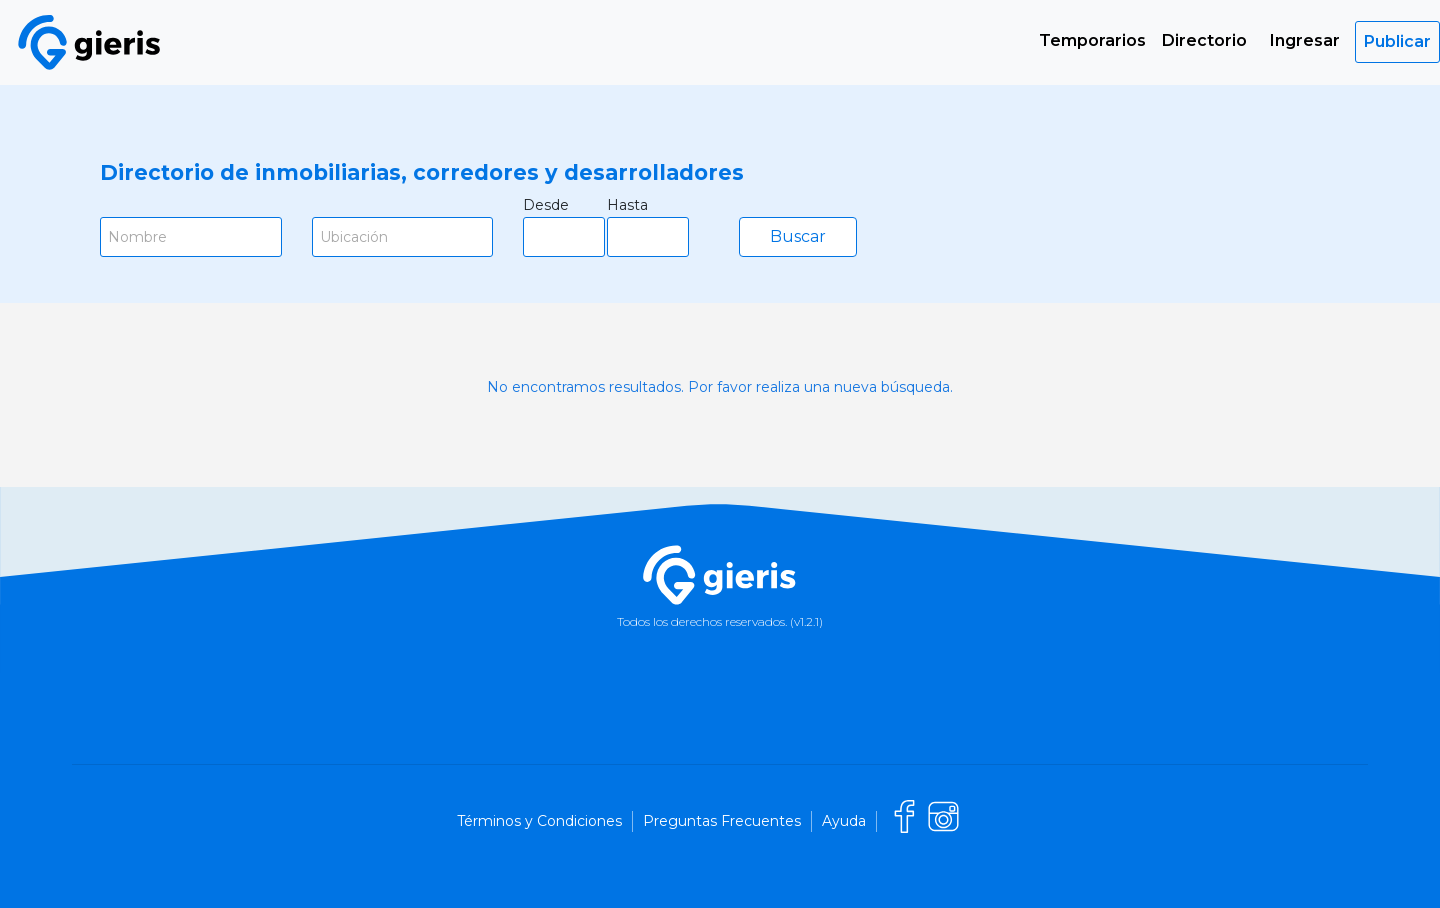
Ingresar (1305, 40)
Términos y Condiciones (539, 821)
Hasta (627, 205)
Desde (546, 205)
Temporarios (1092, 40)
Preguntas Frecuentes (722, 821)
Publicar (1397, 41)
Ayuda (844, 821)
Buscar (798, 236)
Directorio (1204, 40)
